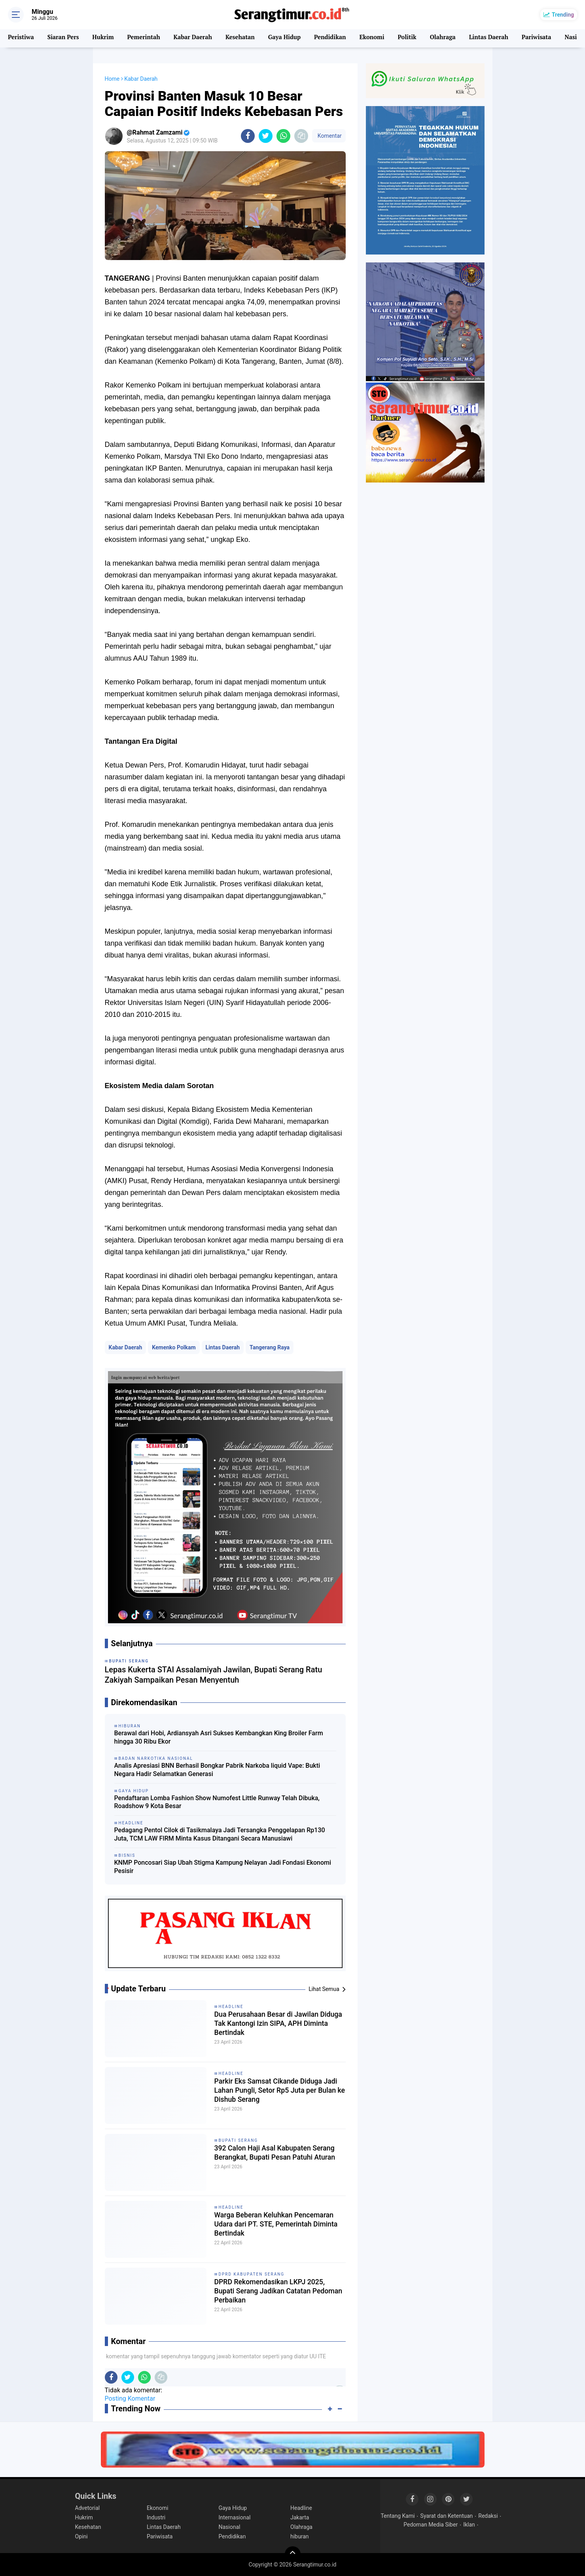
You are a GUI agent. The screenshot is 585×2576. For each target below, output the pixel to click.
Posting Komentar (130, 2398)
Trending (563, 14)
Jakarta (299, 2517)
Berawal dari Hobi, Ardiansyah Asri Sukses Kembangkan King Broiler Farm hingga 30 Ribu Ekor (218, 1737)
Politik (405, 38)
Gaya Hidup (283, 38)
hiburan (299, 2536)
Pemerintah (143, 38)
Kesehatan (239, 38)
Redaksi (488, 2516)
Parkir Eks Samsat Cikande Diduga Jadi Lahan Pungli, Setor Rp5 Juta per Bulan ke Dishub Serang (275, 2092)
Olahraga (441, 38)
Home (112, 79)
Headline (231, 2006)
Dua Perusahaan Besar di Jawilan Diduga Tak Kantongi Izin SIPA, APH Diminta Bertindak (277, 2025)
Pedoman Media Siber (430, 2524)
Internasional (235, 2517)
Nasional (229, 2527)
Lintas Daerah (486, 38)
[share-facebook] (248, 136)
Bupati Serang (238, 2140)
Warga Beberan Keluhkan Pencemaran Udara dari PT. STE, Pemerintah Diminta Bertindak (271, 2226)
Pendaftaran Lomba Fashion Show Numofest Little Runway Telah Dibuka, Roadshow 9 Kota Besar (217, 1802)
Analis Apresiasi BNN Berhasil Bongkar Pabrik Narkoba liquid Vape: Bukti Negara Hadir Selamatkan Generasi (217, 1770)
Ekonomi (370, 38)
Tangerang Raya (270, 1347)
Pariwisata (534, 38)
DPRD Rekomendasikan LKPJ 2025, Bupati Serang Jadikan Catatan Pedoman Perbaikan (276, 2293)
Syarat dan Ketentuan (446, 2516)
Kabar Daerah (192, 38)
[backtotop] (293, 2554)
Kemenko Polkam (173, 1347)
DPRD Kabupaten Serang (252, 2274)
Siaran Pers (62, 38)
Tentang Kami (398, 2516)
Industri (156, 2517)
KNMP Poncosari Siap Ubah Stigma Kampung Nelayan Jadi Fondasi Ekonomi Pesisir (222, 1867)
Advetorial (87, 2508)
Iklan (469, 2524)
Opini (81, 2536)
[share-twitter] (266, 136)
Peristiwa (21, 38)
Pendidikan (329, 38)
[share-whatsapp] (283, 136)
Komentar (328, 136)
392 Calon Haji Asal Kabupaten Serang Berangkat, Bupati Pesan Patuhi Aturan (271, 2159)
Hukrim (103, 38)
